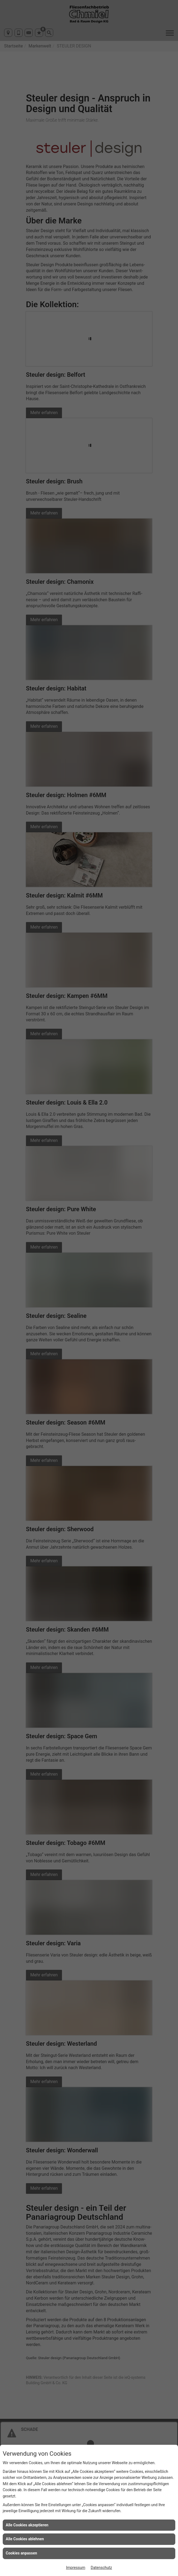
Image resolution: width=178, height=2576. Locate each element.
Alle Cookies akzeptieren (27, 2525)
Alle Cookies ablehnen (25, 2539)
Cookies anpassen (21, 2553)
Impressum (75, 2567)
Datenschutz (101, 2567)
